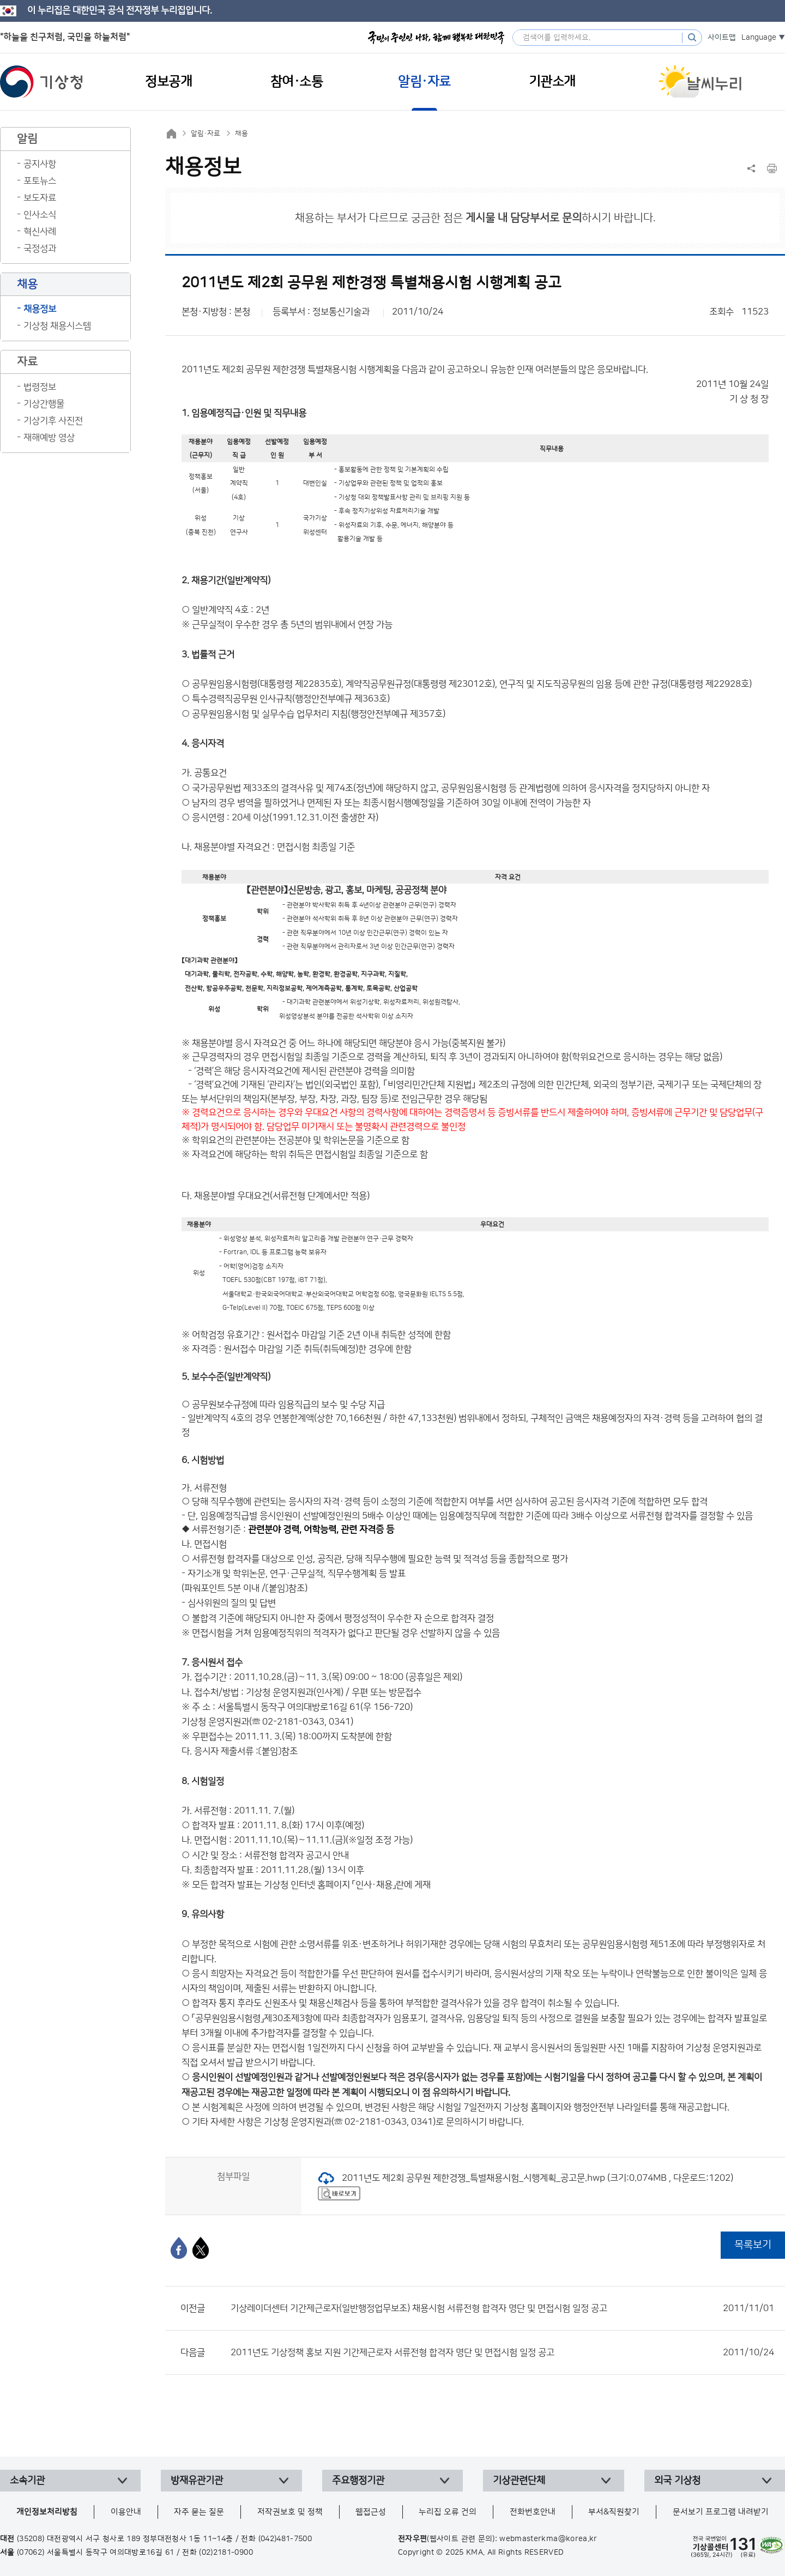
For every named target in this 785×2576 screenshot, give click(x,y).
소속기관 (27, 2480)
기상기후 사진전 (53, 421)
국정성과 (39, 248)
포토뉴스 (39, 181)
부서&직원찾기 (613, 2512)
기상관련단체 (519, 2480)
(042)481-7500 (285, 2539)
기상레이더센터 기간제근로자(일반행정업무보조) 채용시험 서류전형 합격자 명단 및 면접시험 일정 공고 (502, 2308)
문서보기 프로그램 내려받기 (721, 2512)
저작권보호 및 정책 (290, 2512)
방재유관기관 (197, 2480)
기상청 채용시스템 (57, 326)
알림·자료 (205, 133)
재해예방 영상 (49, 438)
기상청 (41, 81)
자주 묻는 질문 (199, 2512)
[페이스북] (179, 2248)
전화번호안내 (532, 2512)
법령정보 (39, 387)
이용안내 (126, 2512)
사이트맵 (722, 37)
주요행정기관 (358, 2480)
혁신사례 (39, 232)
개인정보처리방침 (46, 2512)
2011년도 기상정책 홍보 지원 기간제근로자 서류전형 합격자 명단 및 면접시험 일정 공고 (502, 2352)
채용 (241, 133)
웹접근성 (370, 2512)
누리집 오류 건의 (447, 2512)
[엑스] (200, 2248)
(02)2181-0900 (226, 2552)
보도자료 (39, 198)
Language (758, 37)
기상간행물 (43, 404)
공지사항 (39, 164)
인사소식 (39, 215)
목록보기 (752, 2245)
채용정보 (39, 309)
